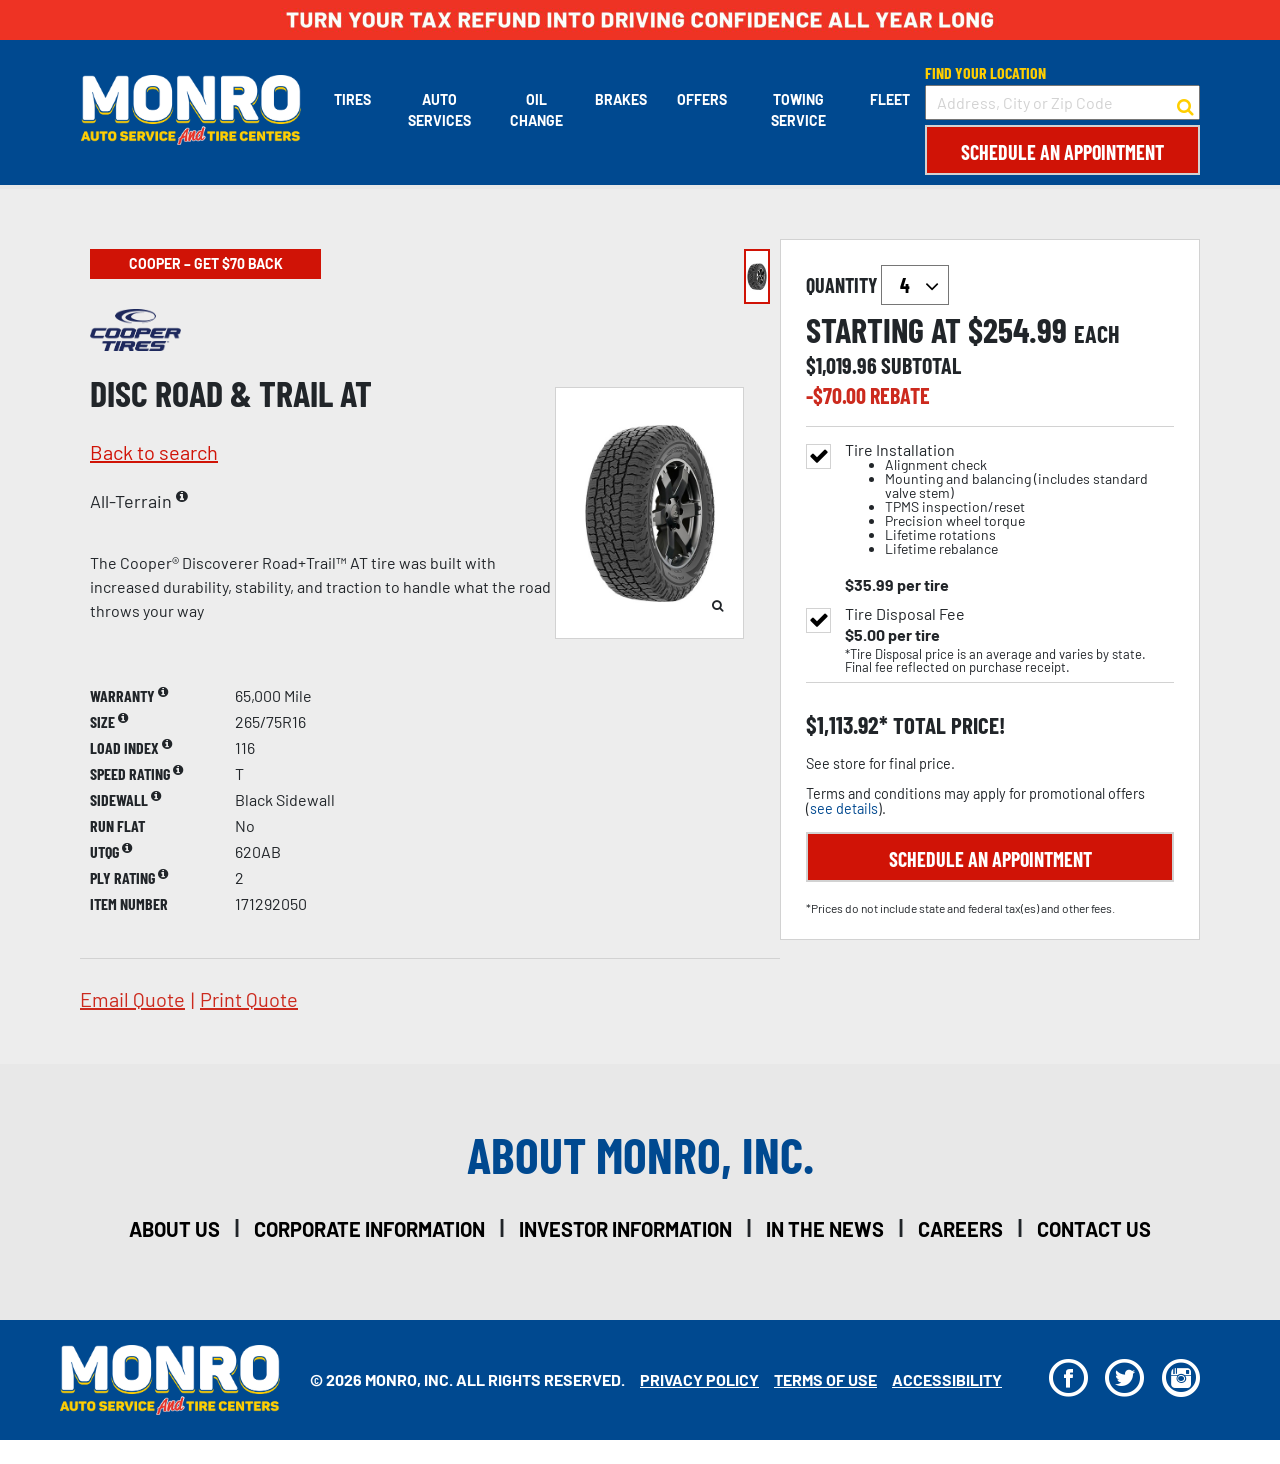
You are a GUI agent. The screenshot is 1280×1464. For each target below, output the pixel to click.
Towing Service (798, 110)
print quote (249, 999)
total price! (946, 725)
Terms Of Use (825, 1379)
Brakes (620, 99)
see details (844, 808)
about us (174, 1229)
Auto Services (438, 110)
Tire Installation (1009, 499)
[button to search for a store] (1185, 103)
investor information (625, 1229)
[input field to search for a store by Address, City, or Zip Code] (1062, 102)
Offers (701, 99)
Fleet (890, 99)
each (1097, 334)
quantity (877, 285)
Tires (351, 99)
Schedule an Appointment (1062, 152)
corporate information (369, 1229)
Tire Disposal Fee (905, 614)
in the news (825, 1229)
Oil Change (535, 110)
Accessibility (947, 1379)
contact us (1094, 1229)
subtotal (921, 365)
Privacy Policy (699, 1379)
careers (960, 1229)
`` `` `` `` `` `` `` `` (915, 285)
